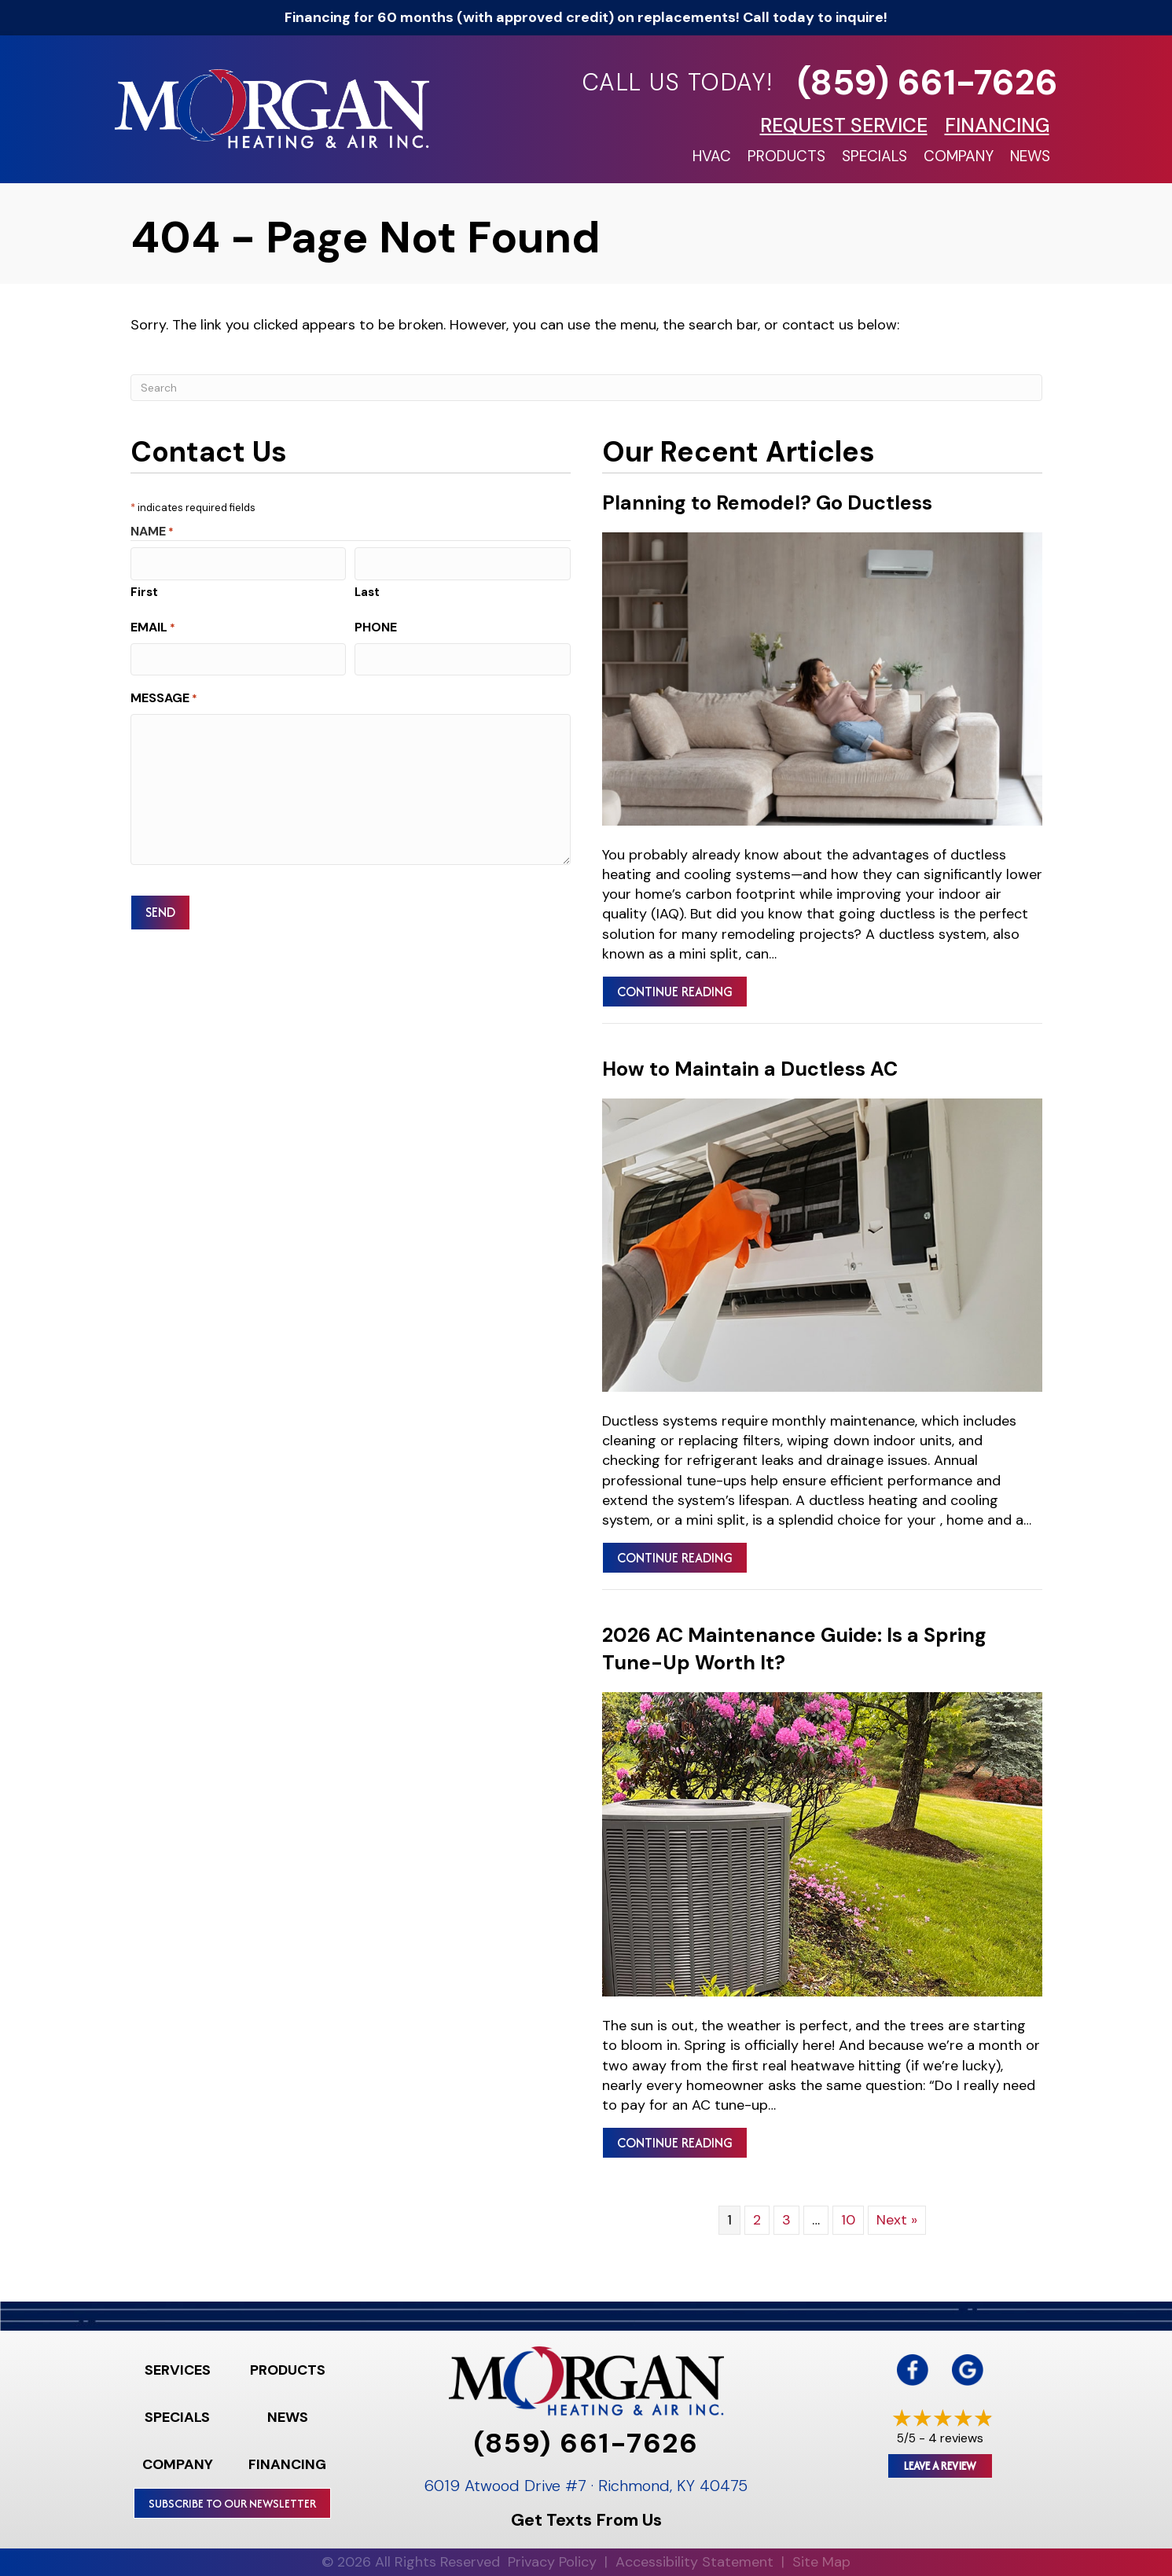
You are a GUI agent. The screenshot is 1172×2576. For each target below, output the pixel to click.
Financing (287, 2464)
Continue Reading (682, 991)
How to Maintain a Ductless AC (750, 1069)
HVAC (712, 156)
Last (367, 590)
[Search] (586, 387)
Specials (874, 156)
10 (848, 2219)
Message (163, 694)
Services (178, 2370)
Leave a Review (940, 2466)
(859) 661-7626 (927, 82)
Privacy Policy (552, 2561)
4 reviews (955, 2438)
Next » (896, 2219)
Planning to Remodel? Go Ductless (767, 503)
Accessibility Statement (694, 2561)
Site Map (821, 2561)
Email (152, 625)
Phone (376, 625)
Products (786, 156)
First (144, 590)
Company (959, 156)
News (1030, 156)
